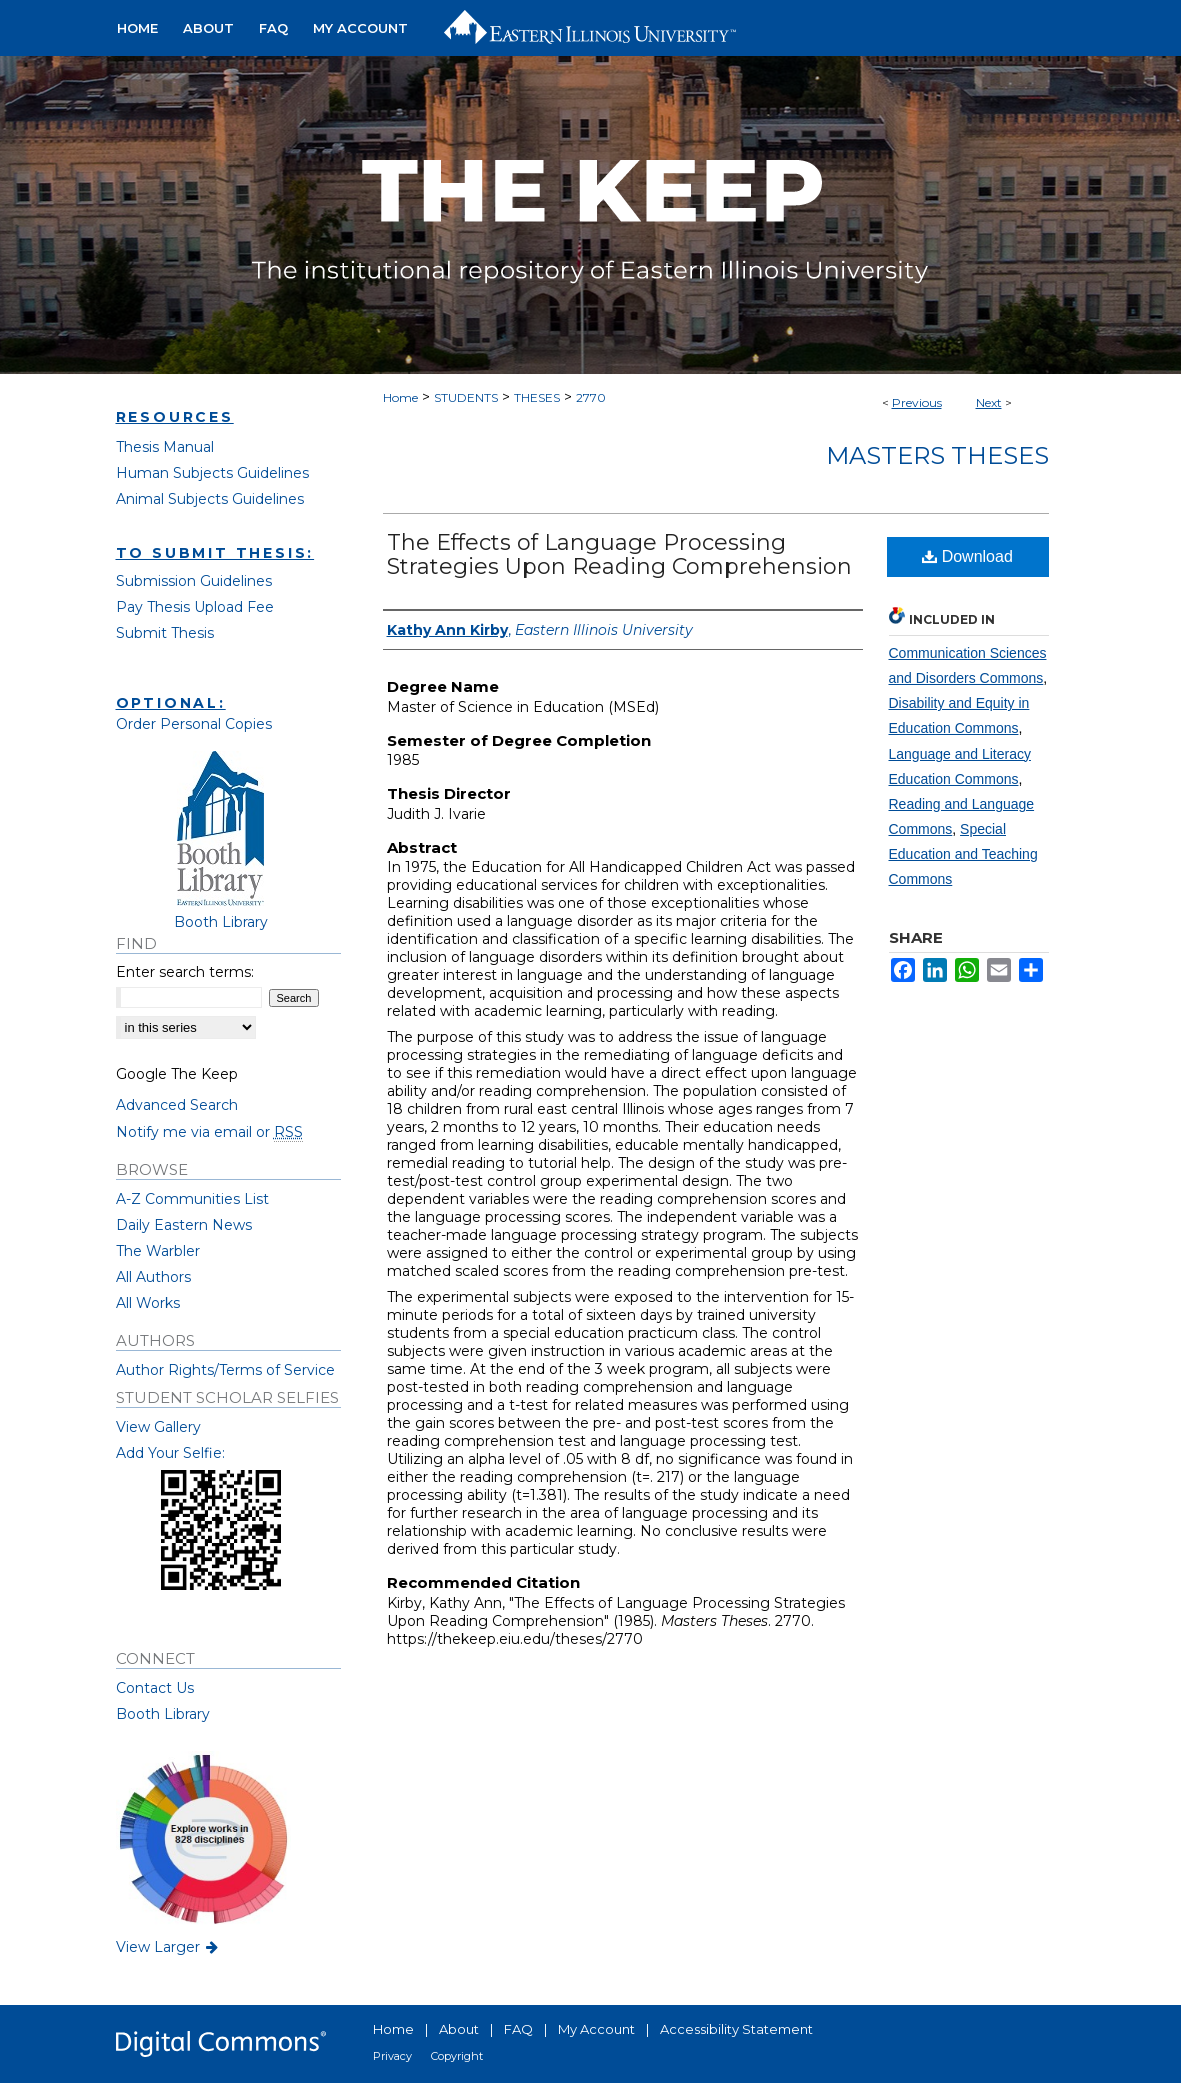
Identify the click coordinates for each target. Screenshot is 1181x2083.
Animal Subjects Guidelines (210, 499)
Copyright (457, 2056)
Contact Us (155, 1688)
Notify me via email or (209, 1132)
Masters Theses (937, 455)
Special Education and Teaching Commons (963, 854)
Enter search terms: (185, 972)
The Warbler (158, 1251)
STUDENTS (466, 397)
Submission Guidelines (194, 581)
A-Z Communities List (192, 1199)
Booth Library (163, 1714)
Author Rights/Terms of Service (225, 1370)
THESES (537, 397)
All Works (148, 1303)
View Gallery (158, 1427)
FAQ (518, 2029)
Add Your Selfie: (170, 1453)
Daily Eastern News (184, 1225)
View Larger (169, 1947)
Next (989, 402)
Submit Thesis (165, 633)
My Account (596, 2029)
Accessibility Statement (736, 2029)
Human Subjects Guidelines (212, 473)
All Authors (153, 1277)
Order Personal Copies (194, 724)
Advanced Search (177, 1105)
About (459, 2029)
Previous (917, 402)
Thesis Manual (165, 447)
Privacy (392, 2056)
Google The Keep (177, 1074)
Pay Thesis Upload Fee (195, 607)
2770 (591, 397)
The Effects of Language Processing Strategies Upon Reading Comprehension (619, 554)
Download (967, 556)
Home (400, 397)
